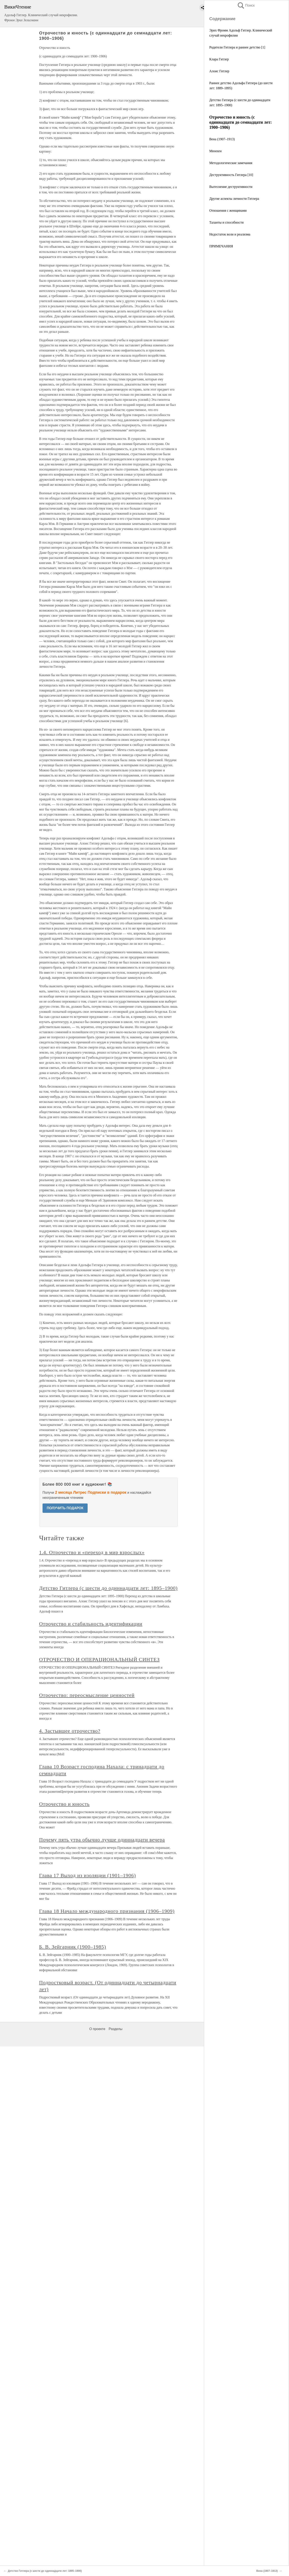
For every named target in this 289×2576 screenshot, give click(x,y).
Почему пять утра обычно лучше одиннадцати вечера (102, 1839)
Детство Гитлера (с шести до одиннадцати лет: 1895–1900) (108, 1588)
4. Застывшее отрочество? (69, 1731)
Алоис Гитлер (219, 71)
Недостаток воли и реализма (229, 234)
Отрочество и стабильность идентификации (90, 1624)
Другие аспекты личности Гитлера (234, 198)
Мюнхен (215, 151)
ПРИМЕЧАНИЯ (221, 246)
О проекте (97, 2029)
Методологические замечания (230, 163)
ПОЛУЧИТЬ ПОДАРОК (65, 1508)
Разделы (115, 2029)
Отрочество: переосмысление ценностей (87, 1695)
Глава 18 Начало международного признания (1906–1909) (107, 1911)
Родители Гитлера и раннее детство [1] (237, 47)
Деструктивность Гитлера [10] (231, 175)
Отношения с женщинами (228, 210)
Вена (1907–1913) (222, 139)
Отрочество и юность (64, 1804)
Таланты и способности (226, 222)
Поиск (245, 5)
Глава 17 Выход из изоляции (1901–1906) (87, 1875)
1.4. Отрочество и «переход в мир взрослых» (92, 1552)
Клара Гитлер (219, 59)
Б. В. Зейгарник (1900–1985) (72, 1947)
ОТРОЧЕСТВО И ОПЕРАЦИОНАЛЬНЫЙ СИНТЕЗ (99, 1659)
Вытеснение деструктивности (230, 186)
